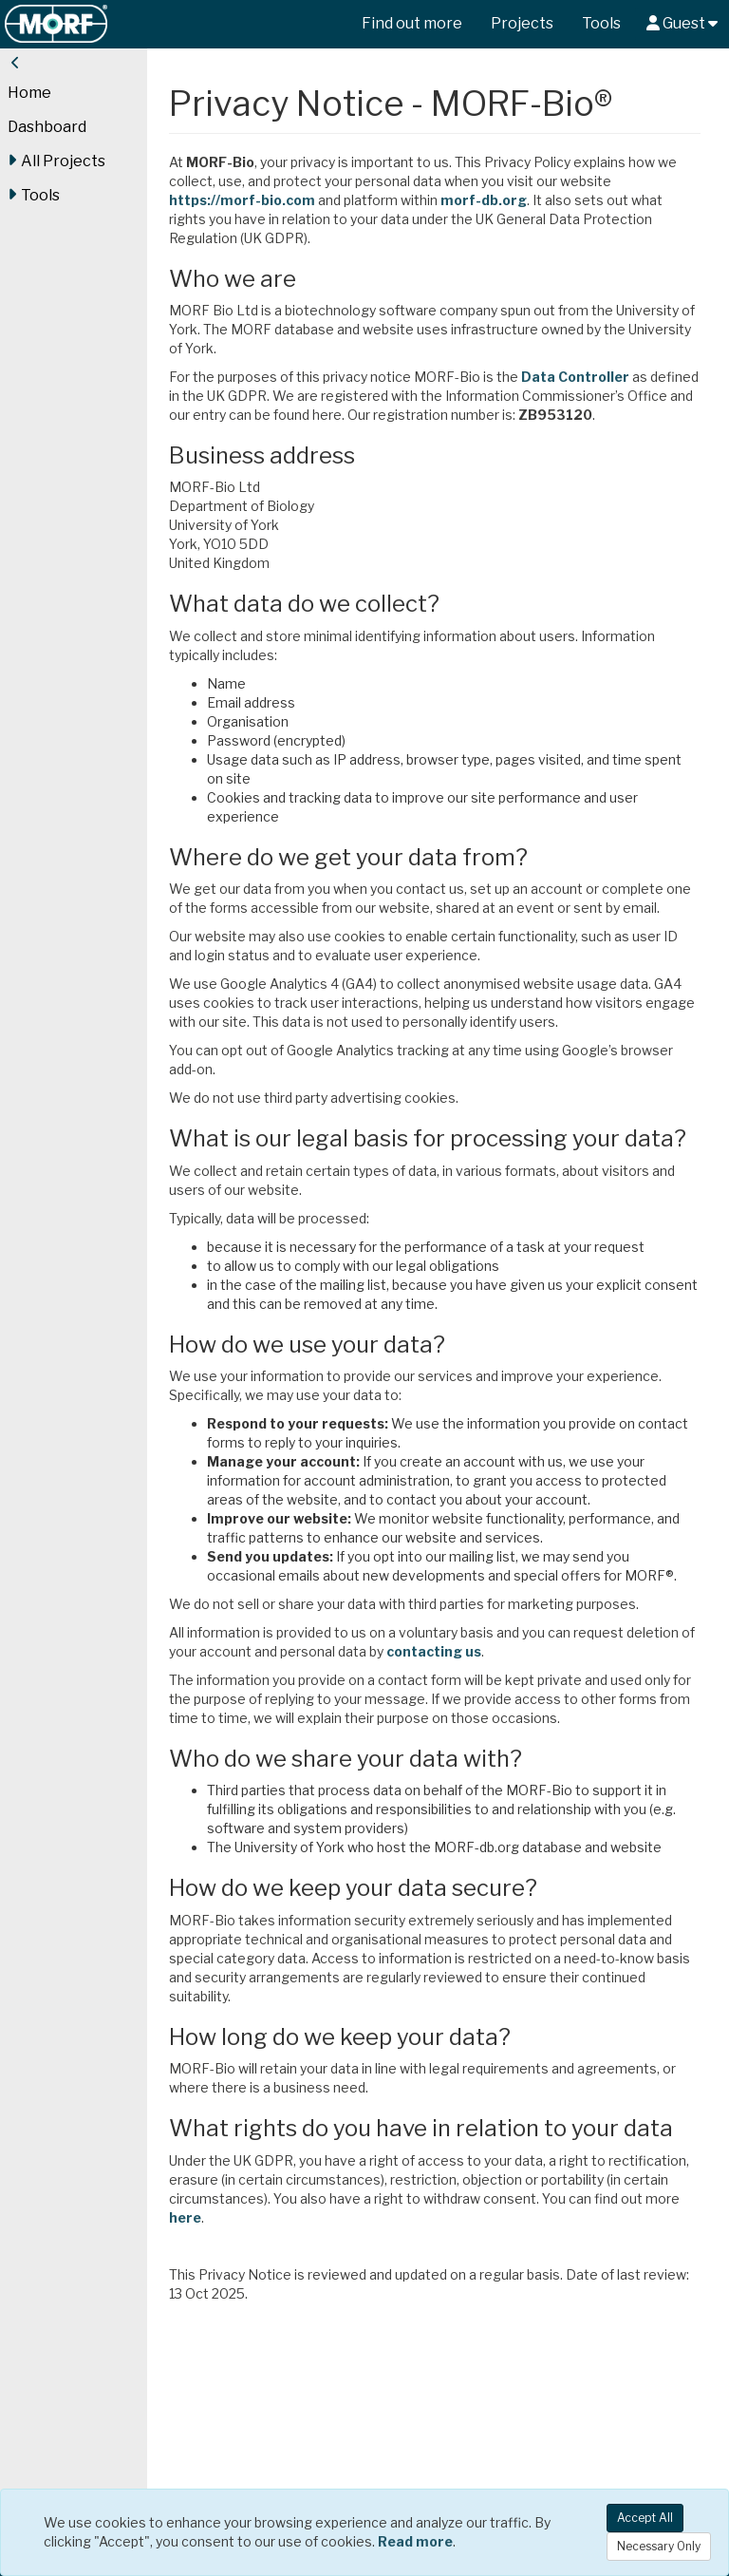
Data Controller (615, 377)
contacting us (544, 1733)
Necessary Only (659, 2546)
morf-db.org (523, 200)
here (424, 2362)
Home (29, 93)
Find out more (412, 23)
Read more (415, 2541)
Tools (601, 23)
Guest (682, 23)
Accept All (645, 2517)
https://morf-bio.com (282, 200)
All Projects (56, 160)
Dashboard (47, 127)
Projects (522, 23)
